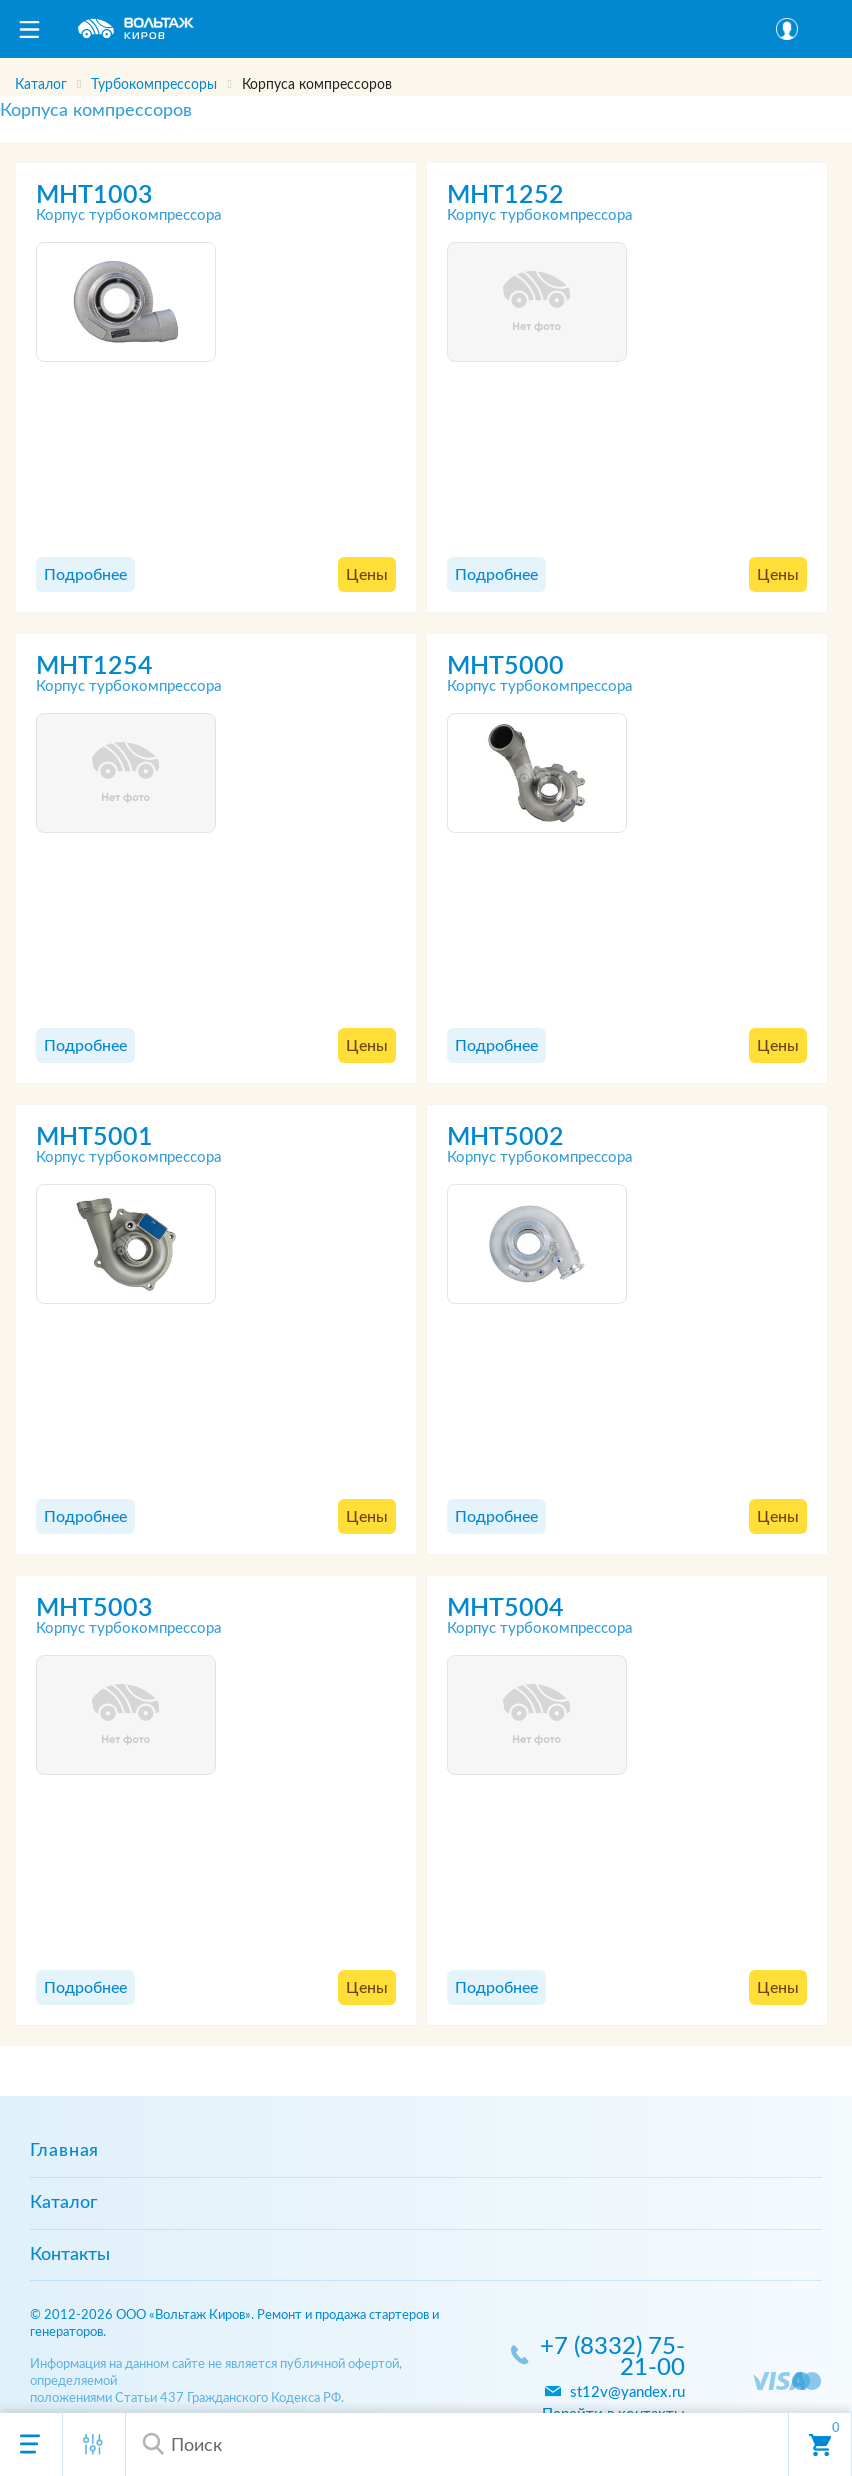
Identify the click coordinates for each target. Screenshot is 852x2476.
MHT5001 (94, 1137)
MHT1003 (94, 195)
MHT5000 (505, 666)
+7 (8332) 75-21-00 (612, 2358)
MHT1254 (94, 666)
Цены (367, 575)
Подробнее (85, 575)
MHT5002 (505, 1137)
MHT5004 (505, 1608)
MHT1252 (505, 195)
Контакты (70, 2255)
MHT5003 (94, 1608)
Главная (64, 2151)
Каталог (63, 2203)
